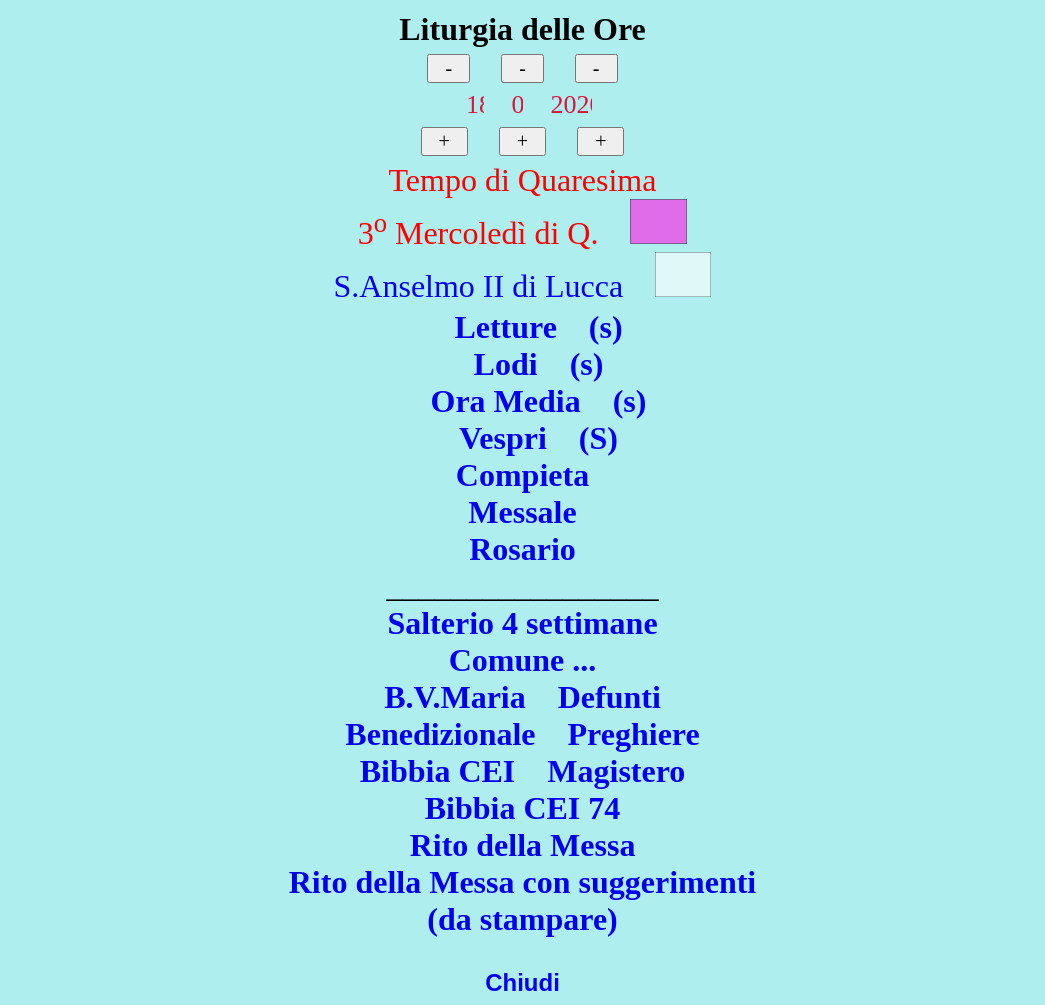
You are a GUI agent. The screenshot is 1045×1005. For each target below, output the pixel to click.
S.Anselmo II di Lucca (479, 286)
